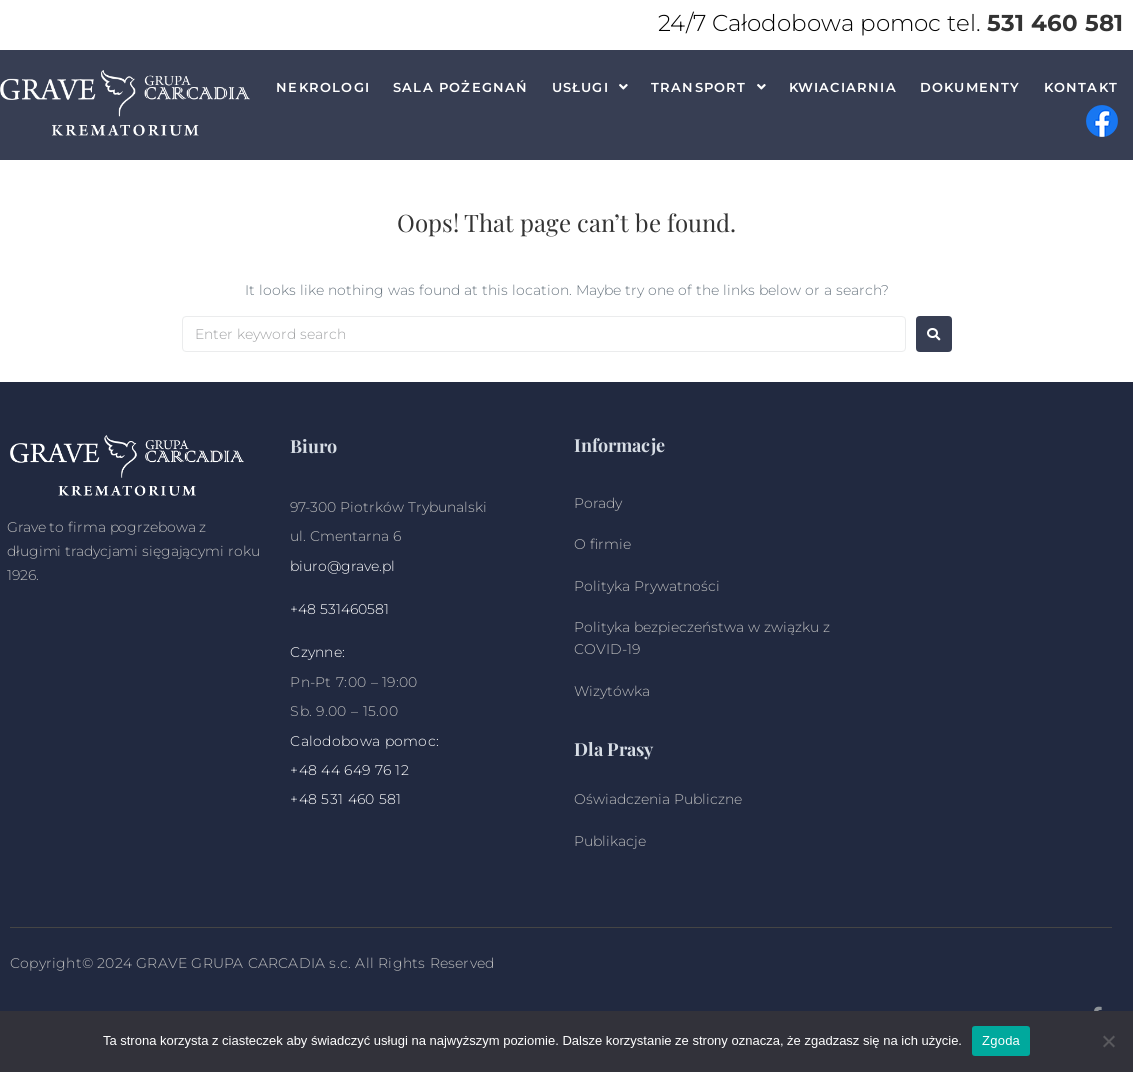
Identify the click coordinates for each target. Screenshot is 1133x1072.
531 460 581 (1055, 23)
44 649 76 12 (365, 770)
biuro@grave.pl (342, 566)
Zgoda (1001, 1040)
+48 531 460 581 (346, 799)
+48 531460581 (339, 609)
